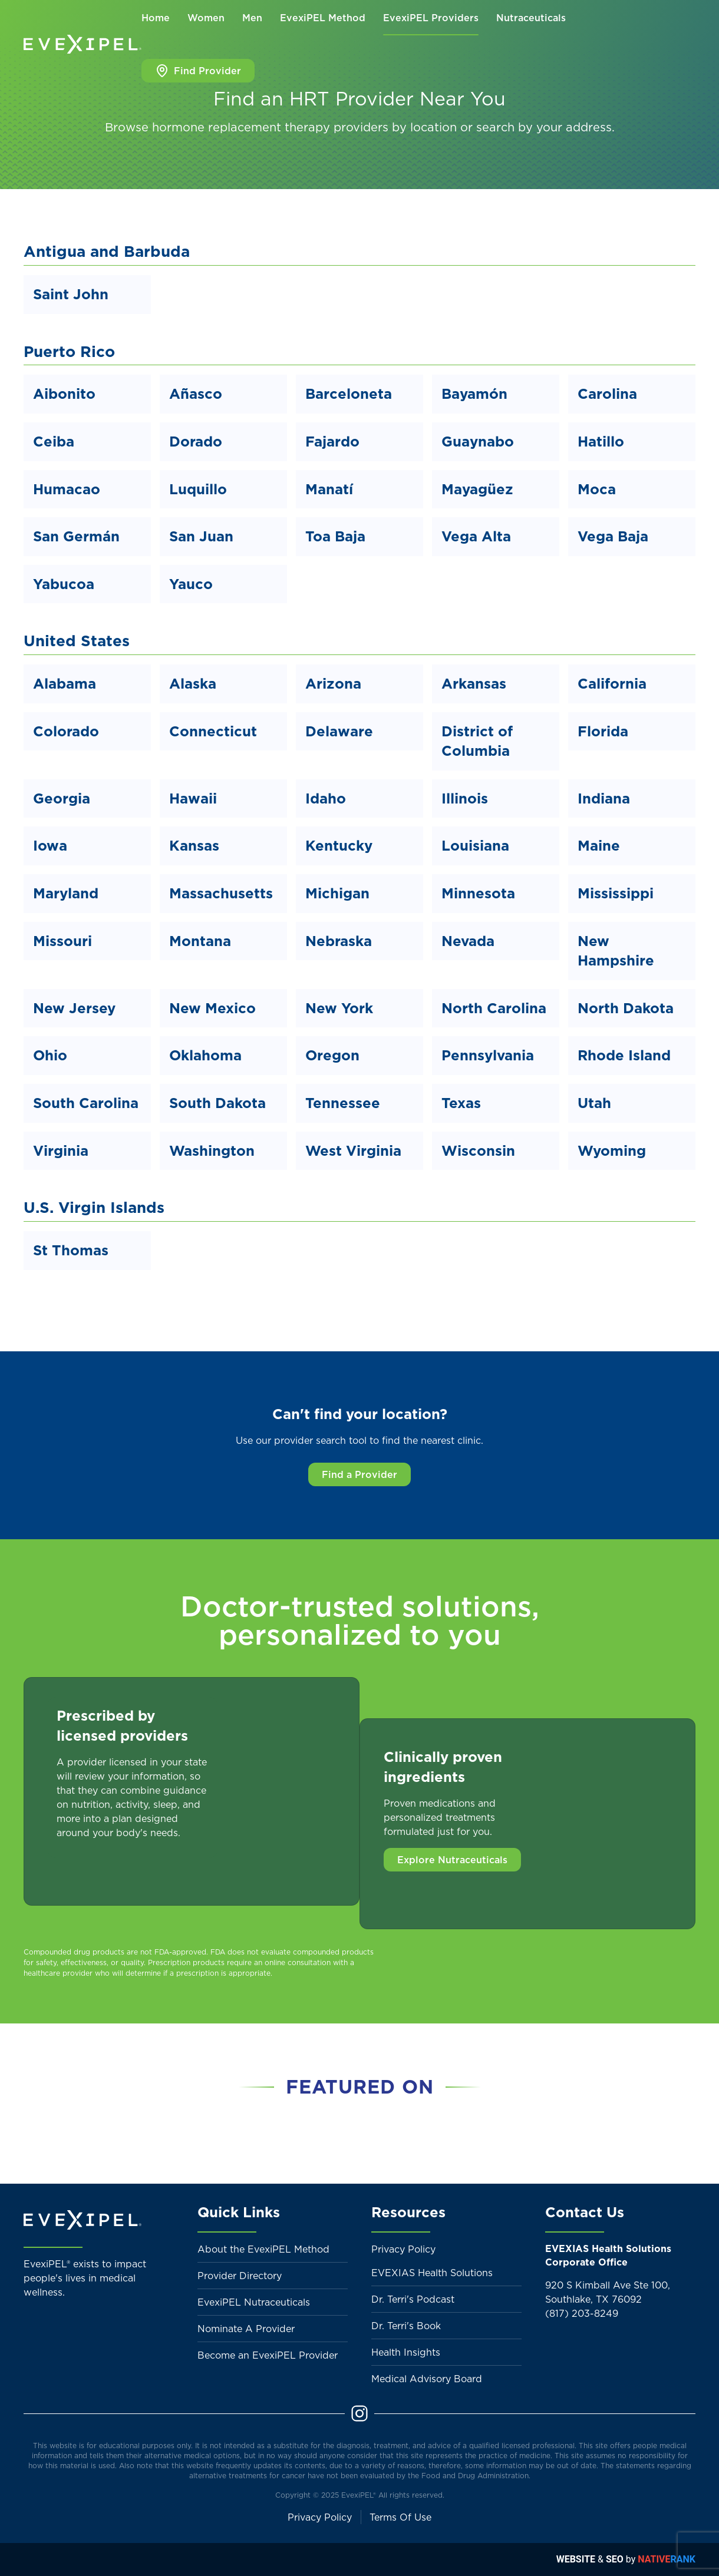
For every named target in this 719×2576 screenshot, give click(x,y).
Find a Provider (359, 1474)
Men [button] (252, 17)
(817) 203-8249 (581, 2313)
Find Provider (198, 71)
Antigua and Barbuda (107, 251)
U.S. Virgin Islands (94, 1207)
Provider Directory (239, 2275)
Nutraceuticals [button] (531, 17)
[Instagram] (359, 2412)
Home (155, 17)
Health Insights (405, 2352)
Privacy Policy (403, 2249)
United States (77, 641)
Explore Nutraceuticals (452, 1859)
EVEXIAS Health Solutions (432, 2272)
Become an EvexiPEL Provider (267, 2355)
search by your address (544, 127)
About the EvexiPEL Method (263, 2249)
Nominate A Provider (246, 2328)
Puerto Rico (69, 351)
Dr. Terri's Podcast (412, 2299)
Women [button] (206, 17)
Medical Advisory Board (426, 2378)
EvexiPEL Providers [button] (431, 17)
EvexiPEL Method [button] (322, 17)
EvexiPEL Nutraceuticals (253, 2302)
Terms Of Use (400, 2517)
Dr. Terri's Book (406, 2325)
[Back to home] (82, 44)
